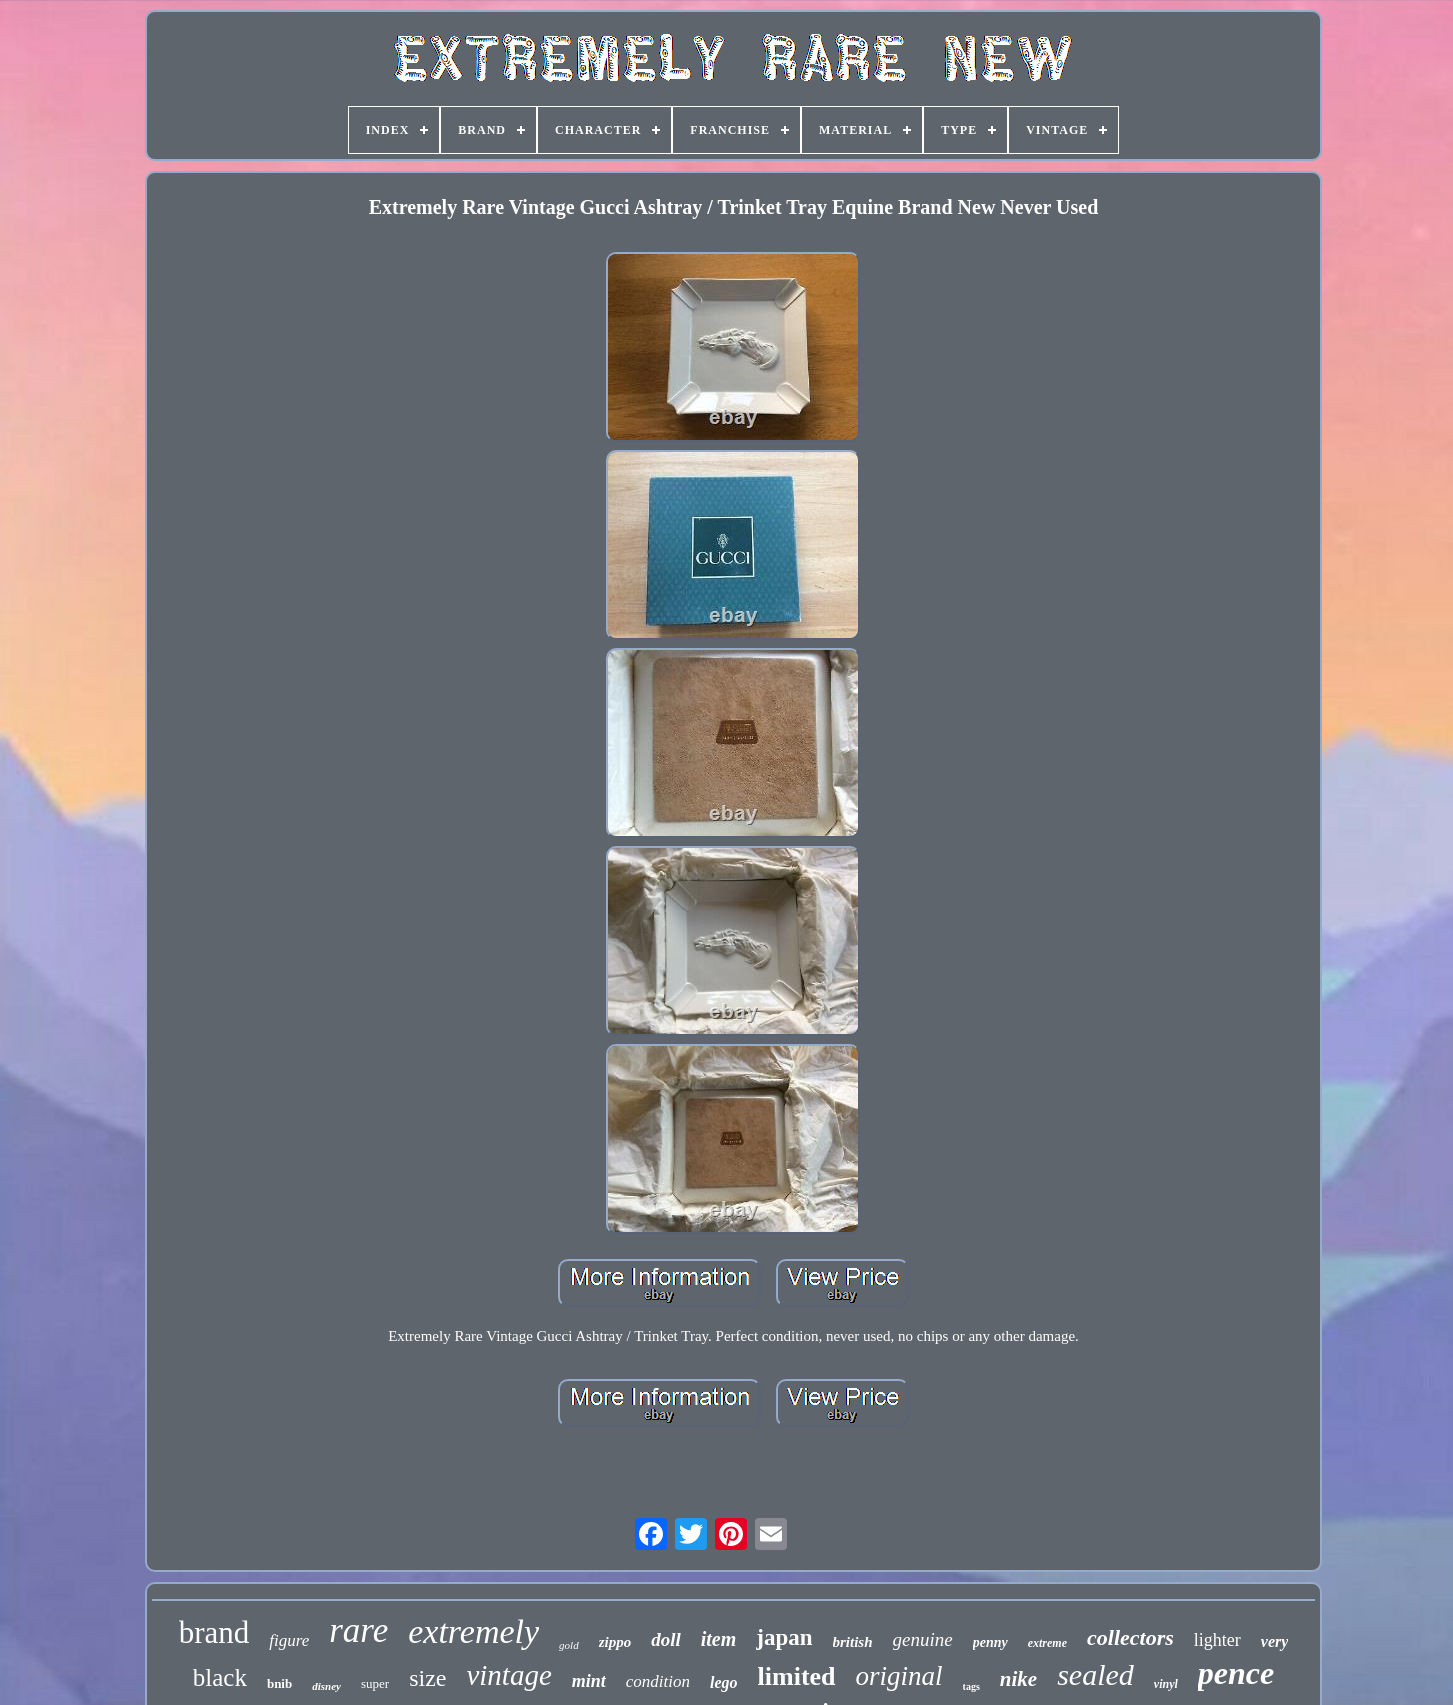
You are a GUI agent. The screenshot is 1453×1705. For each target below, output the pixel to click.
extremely (473, 1631)
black (220, 1677)
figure (289, 1640)
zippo (615, 1642)
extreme (1047, 1643)
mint (589, 1681)
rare (358, 1630)
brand (214, 1632)
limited (797, 1676)
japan (784, 1637)
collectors (1130, 1637)
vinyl (1166, 1684)
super (375, 1683)
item (719, 1639)
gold (569, 1645)
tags (971, 1686)
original (899, 1676)
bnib (279, 1683)
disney (326, 1686)
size (427, 1678)
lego (724, 1682)
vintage (508, 1675)
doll (666, 1639)
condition (658, 1681)
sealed (1095, 1674)
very (1275, 1641)
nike (1018, 1679)
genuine (923, 1639)
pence (1236, 1673)
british (853, 1642)
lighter (1217, 1640)
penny (990, 1642)
